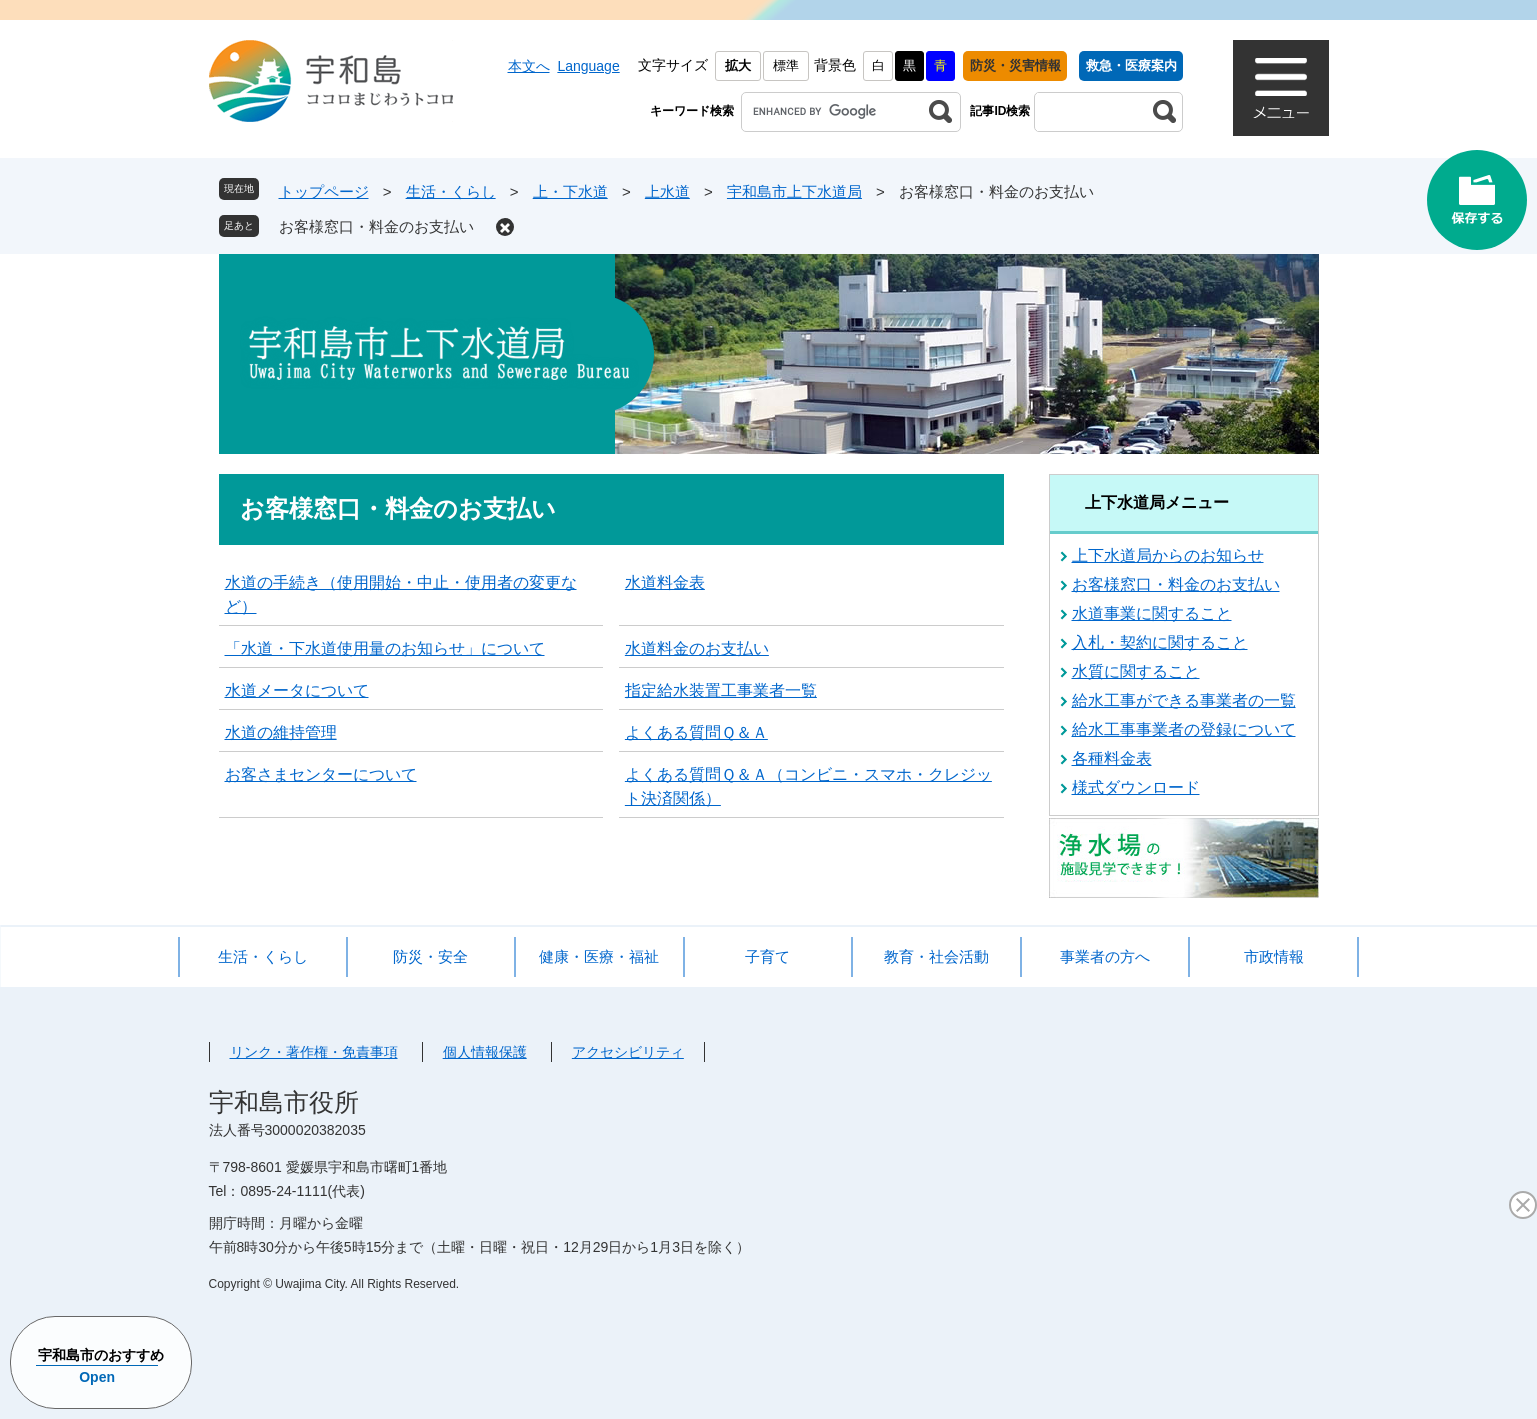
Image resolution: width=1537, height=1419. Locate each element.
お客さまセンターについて (321, 774)
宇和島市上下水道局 (794, 191)
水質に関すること (1136, 671)
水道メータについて (297, 690)
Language (588, 66)
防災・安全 (430, 956)
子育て (767, 956)
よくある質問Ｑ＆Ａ (696, 732)
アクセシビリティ (628, 1052)
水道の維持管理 (281, 732)
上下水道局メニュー (1157, 502)
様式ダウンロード (1136, 787)
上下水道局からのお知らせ (1168, 555)
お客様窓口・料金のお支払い (376, 226)
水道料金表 (665, 582)
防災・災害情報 (1015, 65)
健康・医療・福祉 (599, 956)
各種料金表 (1112, 758)
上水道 (667, 191)
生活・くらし (451, 191)
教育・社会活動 (936, 956)
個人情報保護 (485, 1052)
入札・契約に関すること (1160, 642)
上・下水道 (570, 191)
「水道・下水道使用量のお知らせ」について (385, 648)
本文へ (529, 66)
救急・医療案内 (1131, 65)
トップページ (324, 191)
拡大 (738, 65)
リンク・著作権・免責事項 (314, 1052)
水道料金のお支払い (697, 648)
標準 (786, 65)
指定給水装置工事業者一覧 (721, 690)
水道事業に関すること (1152, 613)
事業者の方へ (1105, 956)
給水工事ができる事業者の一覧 (1184, 700)
